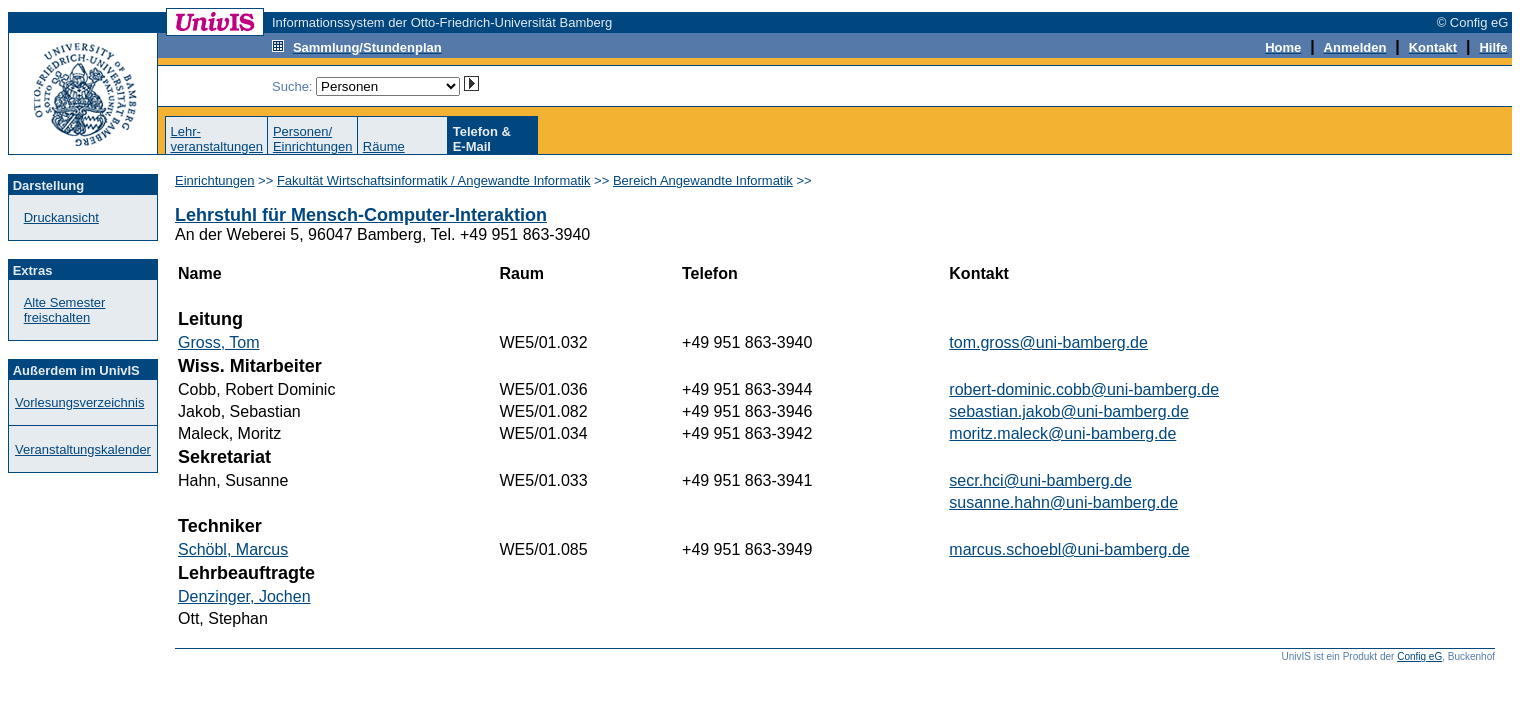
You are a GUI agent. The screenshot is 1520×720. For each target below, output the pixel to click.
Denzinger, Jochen (244, 596)
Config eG (1419, 656)
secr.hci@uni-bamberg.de (1040, 480)
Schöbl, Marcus (233, 549)
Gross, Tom (219, 342)
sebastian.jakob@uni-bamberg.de (1069, 411)
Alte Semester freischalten (65, 310)
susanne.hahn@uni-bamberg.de (1063, 502)
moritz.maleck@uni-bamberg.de (1062, 433)
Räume (384, 146)
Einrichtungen (215, 180)
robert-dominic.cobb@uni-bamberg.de (1084, 389)
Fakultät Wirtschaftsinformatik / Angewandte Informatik (434, 180)
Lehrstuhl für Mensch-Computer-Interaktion (361, 215)
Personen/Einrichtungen (313, 139)
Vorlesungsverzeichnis (79, 402)
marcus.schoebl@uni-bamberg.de (1069, 549)
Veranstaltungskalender (83, 449)
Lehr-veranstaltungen (216, 139)
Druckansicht (61, 217)
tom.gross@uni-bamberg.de (1048, 342)
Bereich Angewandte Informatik (703, 180)
